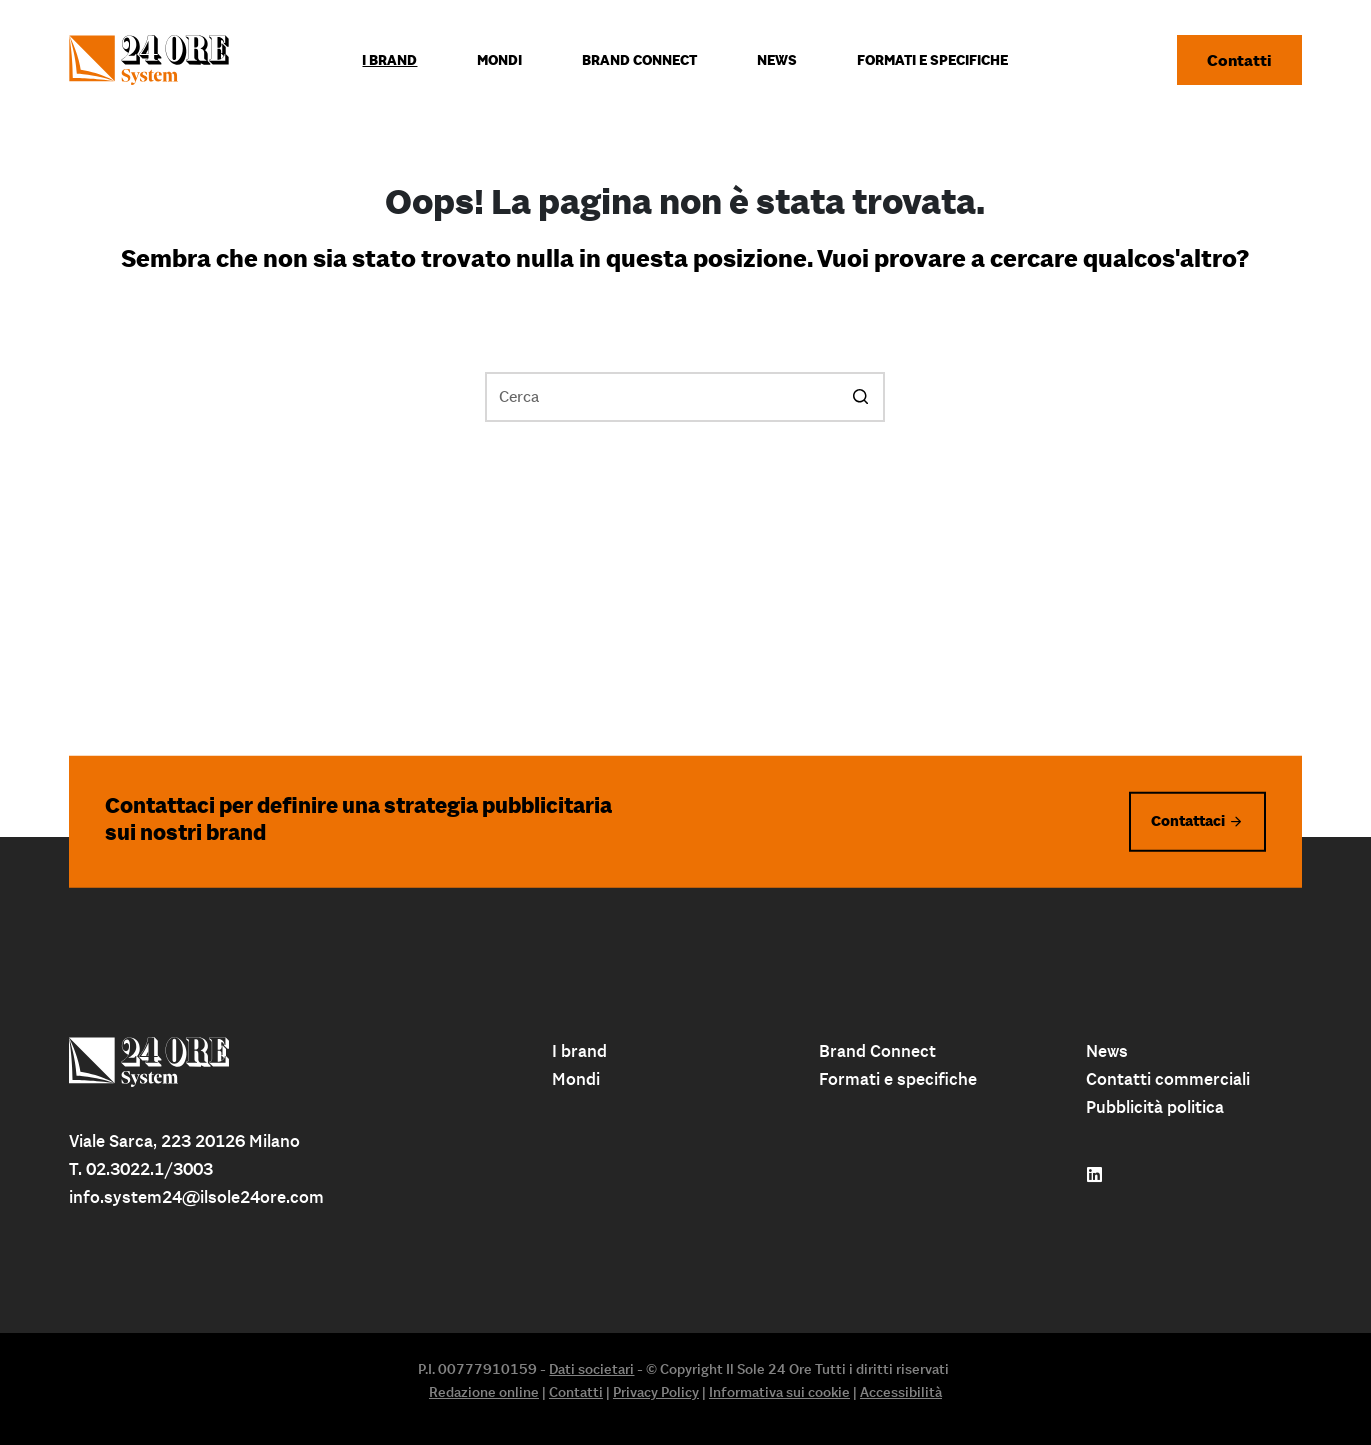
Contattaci (1188, 820)
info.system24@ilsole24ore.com (196, 1197)
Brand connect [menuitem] (639, 60)
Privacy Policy (656, 1392)
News (1107, 1051)
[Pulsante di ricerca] (860, 397)
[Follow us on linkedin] (1094, 1175)
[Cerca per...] (685, 397)
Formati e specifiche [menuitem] (932, 60)
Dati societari (591, 1369)
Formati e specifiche (898, 1079)
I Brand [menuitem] (389, 60)
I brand (579, 1051)
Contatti (1239, 60)
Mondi (576, 1079)
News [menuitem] (777, 60)
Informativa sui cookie (779, 1392)
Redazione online (484, 1392)
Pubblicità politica (1155, 1107)
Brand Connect (877, 1051)
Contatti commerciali (1168, 1079)
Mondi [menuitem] (499, 60)
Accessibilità (901, 1392)
